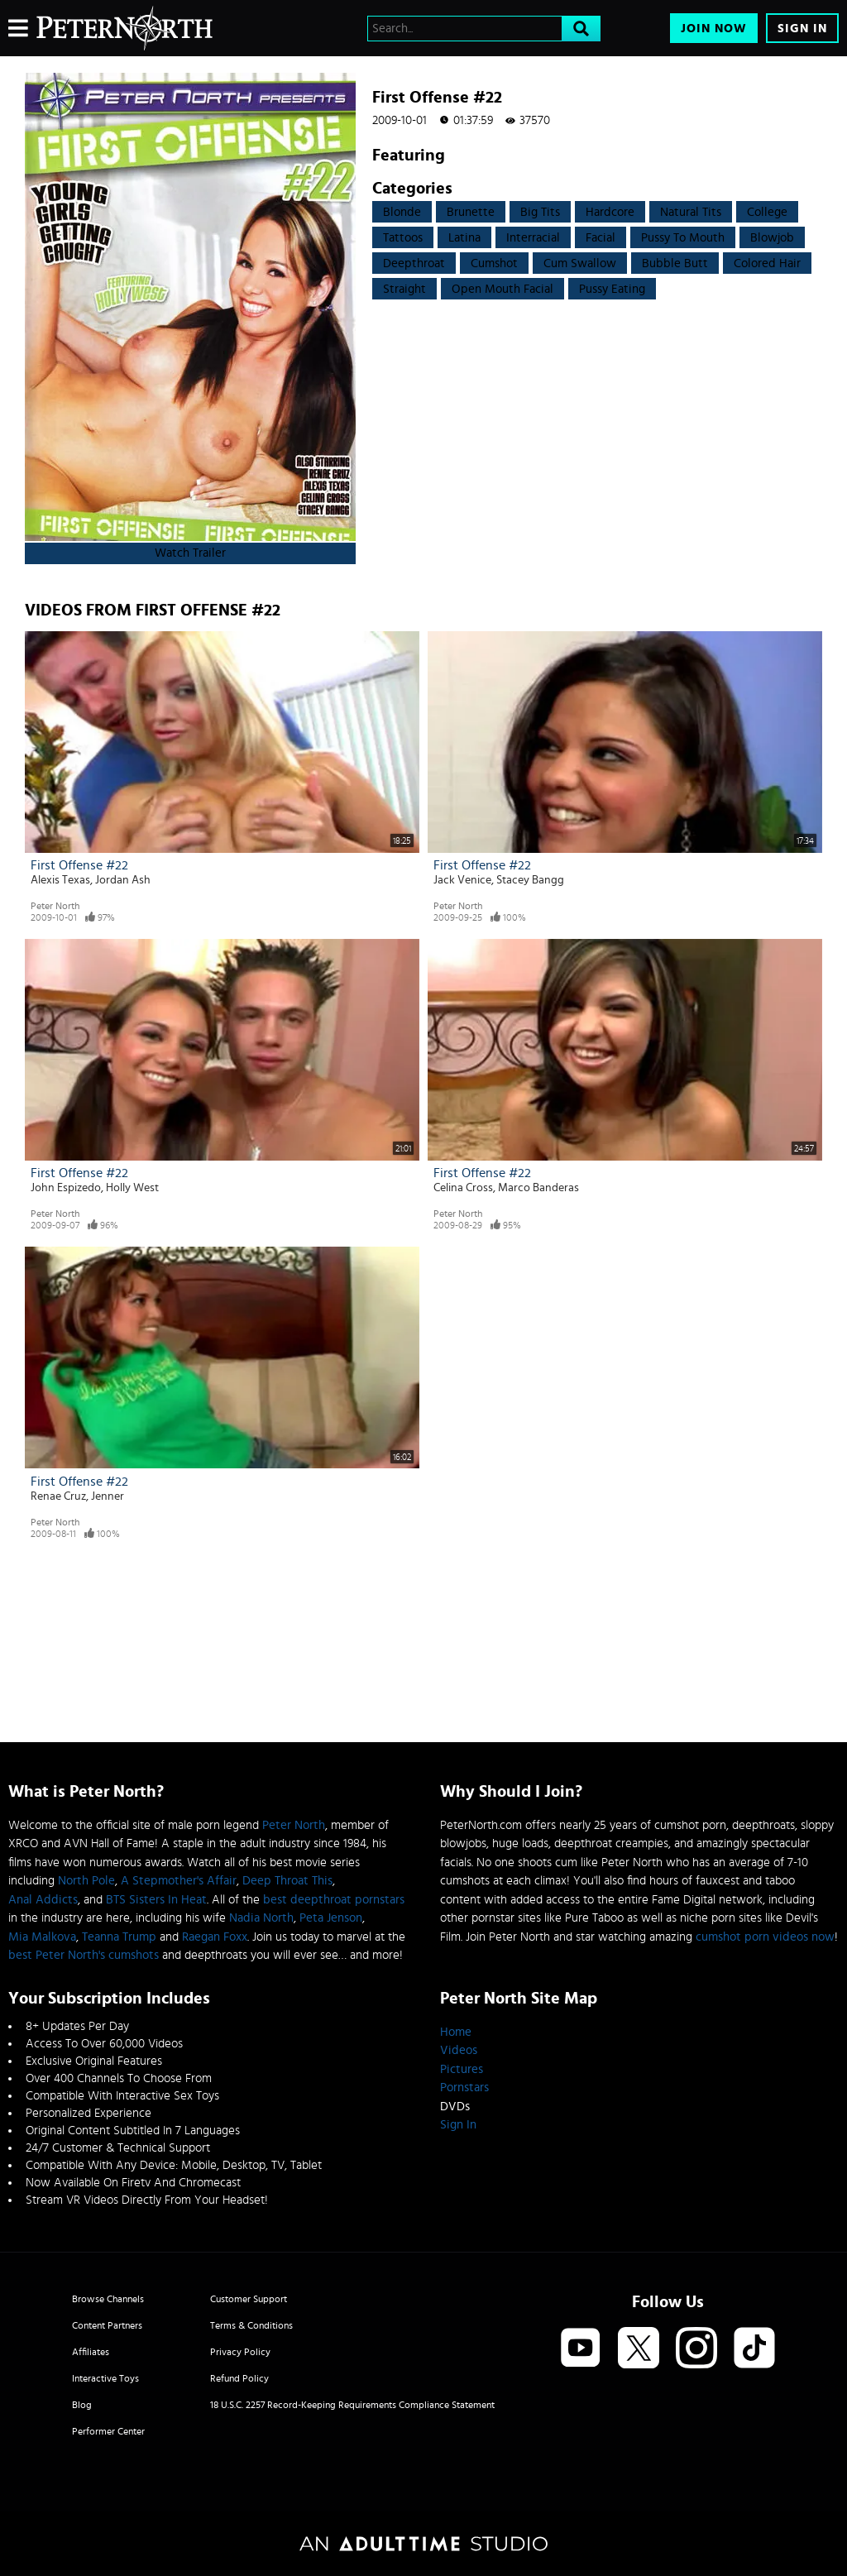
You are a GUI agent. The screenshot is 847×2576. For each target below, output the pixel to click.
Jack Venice (462, 880)
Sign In (802, 28)
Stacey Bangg (530, 880)
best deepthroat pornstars (333, 1900)
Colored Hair (767, 263)
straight (404, 289)
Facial (600, 238)
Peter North (55, 906)
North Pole (86, 1881)
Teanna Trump (119, 1937)
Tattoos (403, 238)
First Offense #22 (79, 865)
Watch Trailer (190, 553)
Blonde (402, 212)
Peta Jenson (330, 1918)
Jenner (107, 1496)
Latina (464, 238)
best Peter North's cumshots (83, 1955)
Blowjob (772, 238)
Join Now (714, 28)
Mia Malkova (42, 1937)
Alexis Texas (60, 880)
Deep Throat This (287, 1881)
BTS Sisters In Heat (156, 1900)
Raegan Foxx (214, 1937)
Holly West (132, 1188)
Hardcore (610, 212)
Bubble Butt (675, 263)
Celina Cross (463, 1188)
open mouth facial (502, 289)
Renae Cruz (58, 1496)
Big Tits (540, 212)
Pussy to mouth (683, 238)
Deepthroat (414, 263)
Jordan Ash (123, 880)
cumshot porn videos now (765, 1937)
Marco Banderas (538, 1188)
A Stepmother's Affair (179, 1881)
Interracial (533, 238)
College (767, 212)
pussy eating (612, 289)
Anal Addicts (43, 1900)
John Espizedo (66, 1188)
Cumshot (494, 263)
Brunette (471, 212)
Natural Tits (690, 212)
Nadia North (261, 1918)
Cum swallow (579, 263)
